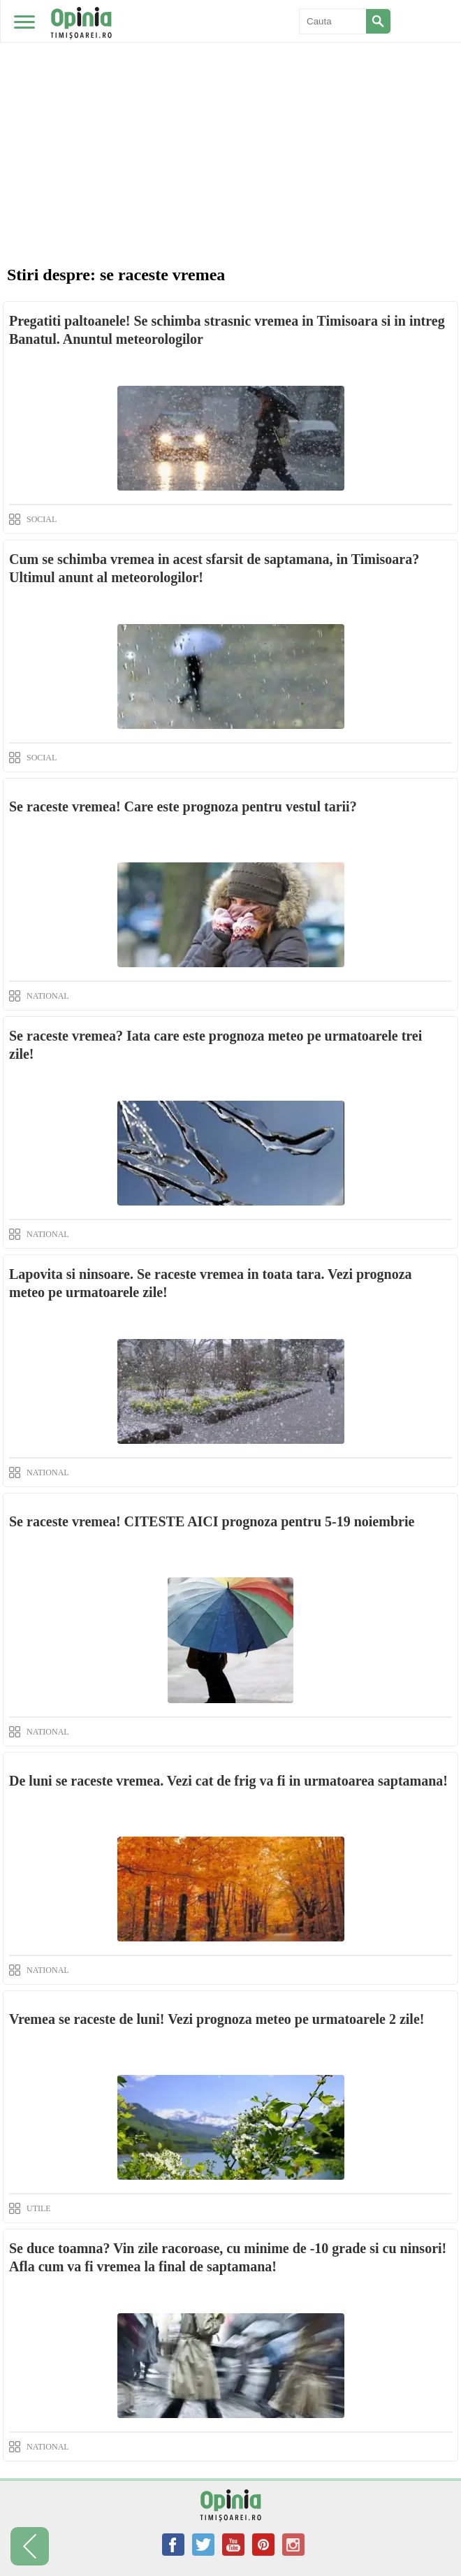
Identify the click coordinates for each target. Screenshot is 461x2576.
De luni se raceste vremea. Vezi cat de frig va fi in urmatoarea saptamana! (228, 1780)
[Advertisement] (230, 105)
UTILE (39, 2208)
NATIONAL (48, 996)
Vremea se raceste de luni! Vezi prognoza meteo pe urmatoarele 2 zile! (216, 2019)
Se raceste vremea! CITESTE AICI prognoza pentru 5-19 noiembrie (211, 1521)
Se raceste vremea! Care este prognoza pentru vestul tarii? (183, 806)
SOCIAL (42, 519)
